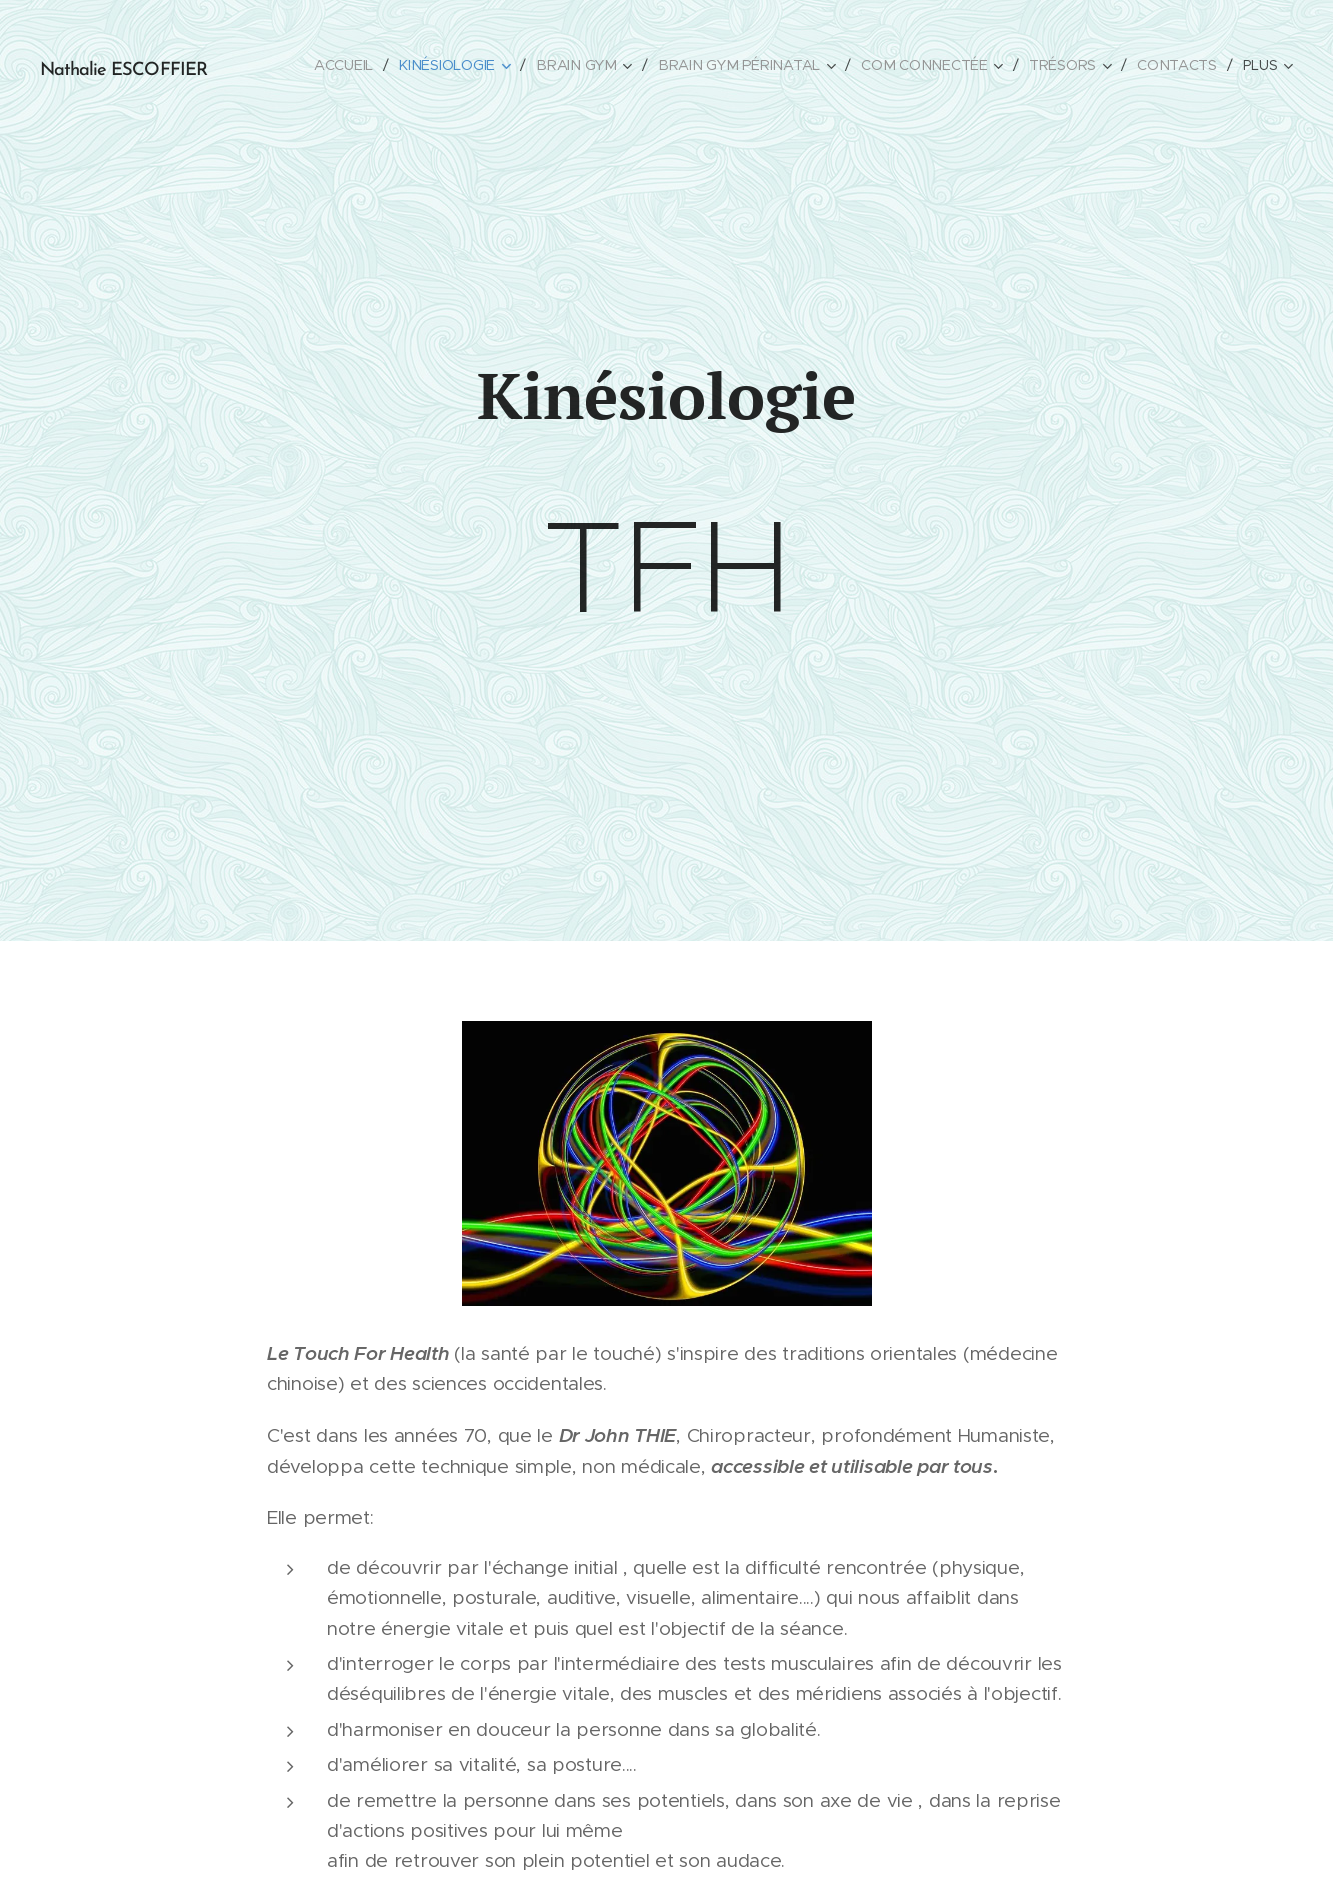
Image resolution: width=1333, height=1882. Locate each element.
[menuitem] (354, 65)
